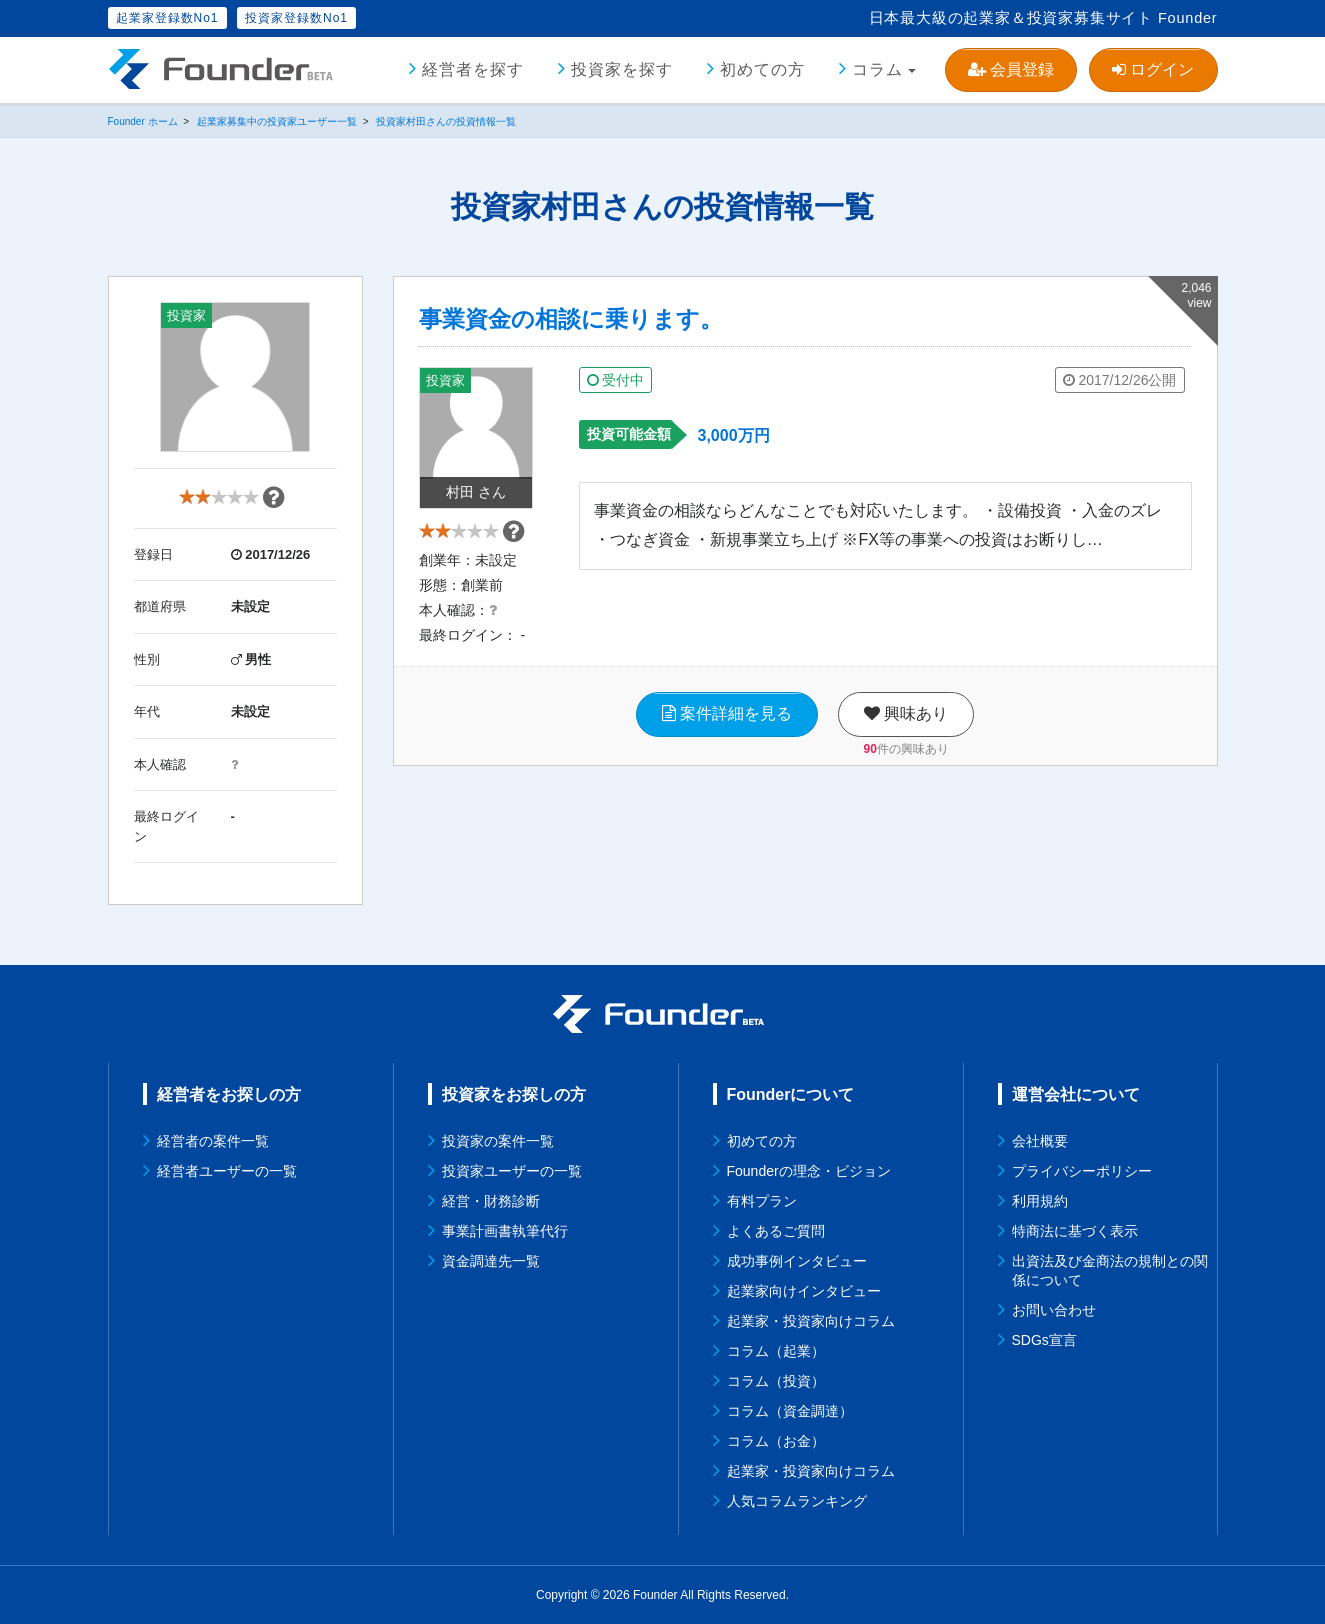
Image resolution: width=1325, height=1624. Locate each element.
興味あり (906, 729)
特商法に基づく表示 (1075, 1231)
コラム (877, 69)
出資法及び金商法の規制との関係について (1110, 1270)
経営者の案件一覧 (213, 1141)
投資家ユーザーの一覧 (512, 1171)
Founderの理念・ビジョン (809, 1171)
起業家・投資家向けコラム (811, 1321)
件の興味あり (906, 764)
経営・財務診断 (491, 1201)
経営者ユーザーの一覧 (227, 1171)
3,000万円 (734, 435)
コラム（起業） (776, 1351)
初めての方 (762, 69)
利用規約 (1040, 1201)
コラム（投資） (776, 1381)
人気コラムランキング (797, 1501)
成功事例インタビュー (797, 1261)
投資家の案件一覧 (498, 1141)
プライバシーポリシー (1082, 1171)
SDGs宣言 (1044, 1340)
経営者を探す (473, 69)
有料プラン (762, 1201)
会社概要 (1040, 1141)
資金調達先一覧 (491, 1261)
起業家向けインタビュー (804, 1291)
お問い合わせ (1054, 1310)
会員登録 (1011, 69)
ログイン (1153, 69)
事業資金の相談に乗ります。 (571, 319)
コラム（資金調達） (790, 1411)
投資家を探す (622, 69)
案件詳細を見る (727, 729)
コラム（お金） (776, 1441)
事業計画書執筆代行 (505, 1231)
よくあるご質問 (776, 1231)
